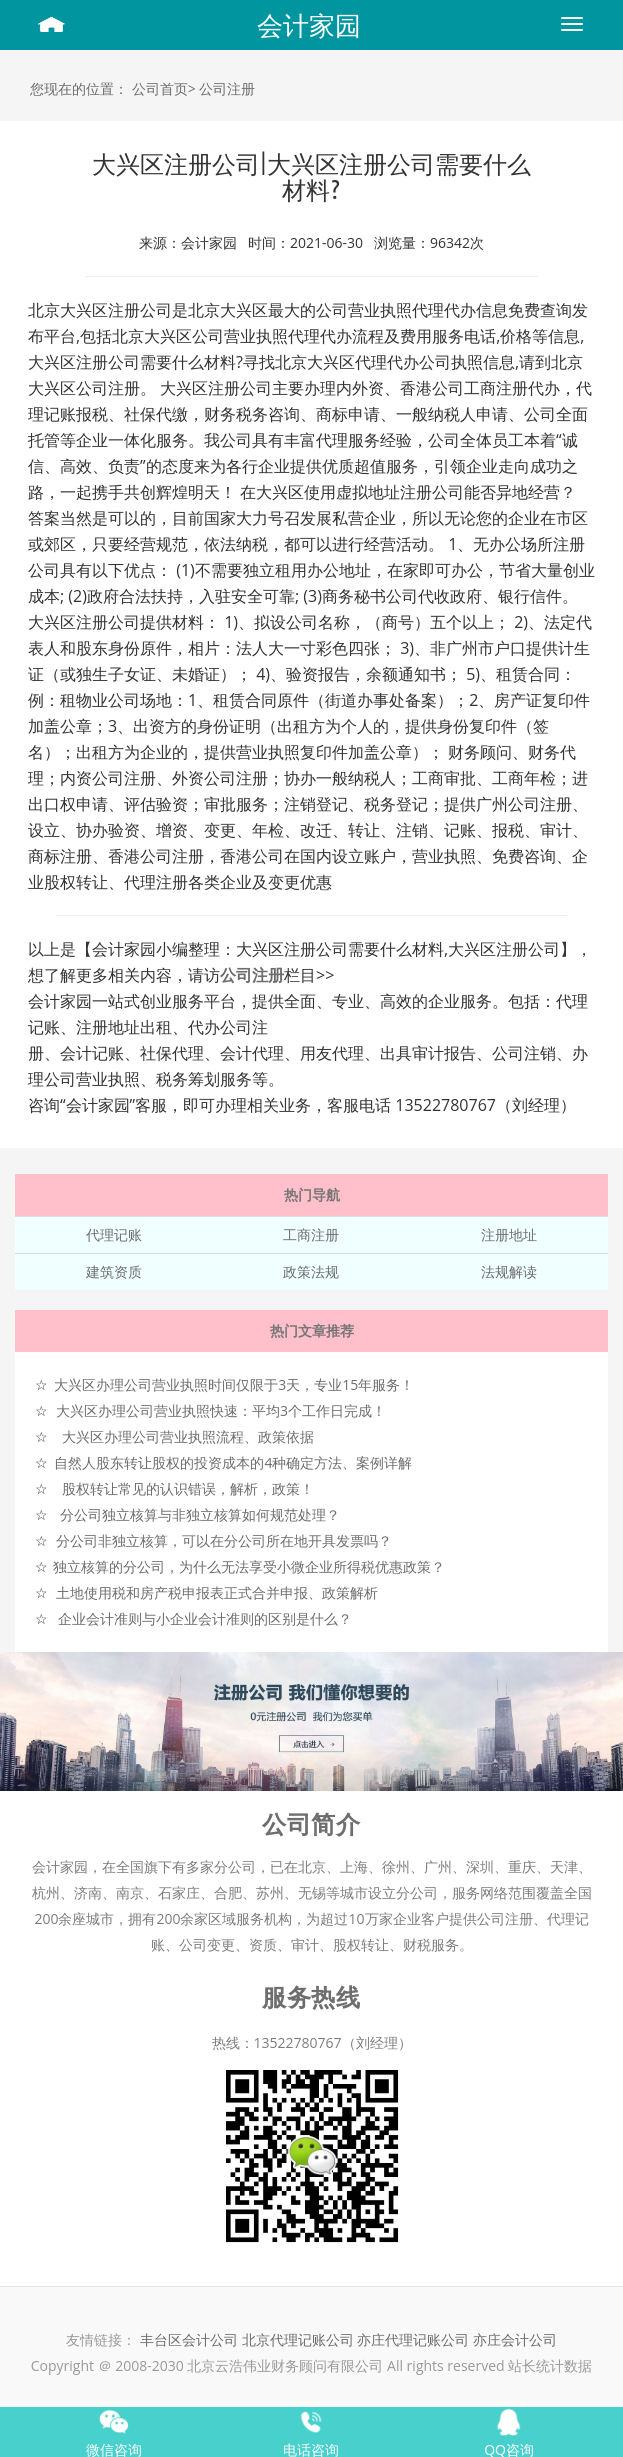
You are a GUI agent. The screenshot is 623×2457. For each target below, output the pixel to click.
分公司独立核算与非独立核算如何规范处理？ (200, 1514)
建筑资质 (114, 1271)
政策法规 (311, 1271)
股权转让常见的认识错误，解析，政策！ (188, 1488)
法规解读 (509, 1271)
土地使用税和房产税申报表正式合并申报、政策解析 (217, 1592)
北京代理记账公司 (298, 2339)
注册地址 (509, 1234)
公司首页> (164, 88)
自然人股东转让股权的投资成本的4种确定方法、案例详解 (233, 1462)
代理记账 (114, 1234)
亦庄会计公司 (515, 2339)
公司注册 (227, 88)
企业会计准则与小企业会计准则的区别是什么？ (205, 1618)
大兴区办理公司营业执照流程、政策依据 (188, 1436)
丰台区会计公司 (189, 2339)
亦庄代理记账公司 (415, 2339)
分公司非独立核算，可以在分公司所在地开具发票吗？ (224, 1540)
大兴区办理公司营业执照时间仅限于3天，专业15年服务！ (234, 1384)
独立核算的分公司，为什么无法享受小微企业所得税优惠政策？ (249, 1566)
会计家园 (309, 25)
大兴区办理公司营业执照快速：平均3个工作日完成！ (221, 1410)
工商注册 (311, 1234)
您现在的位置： (79, 88)
